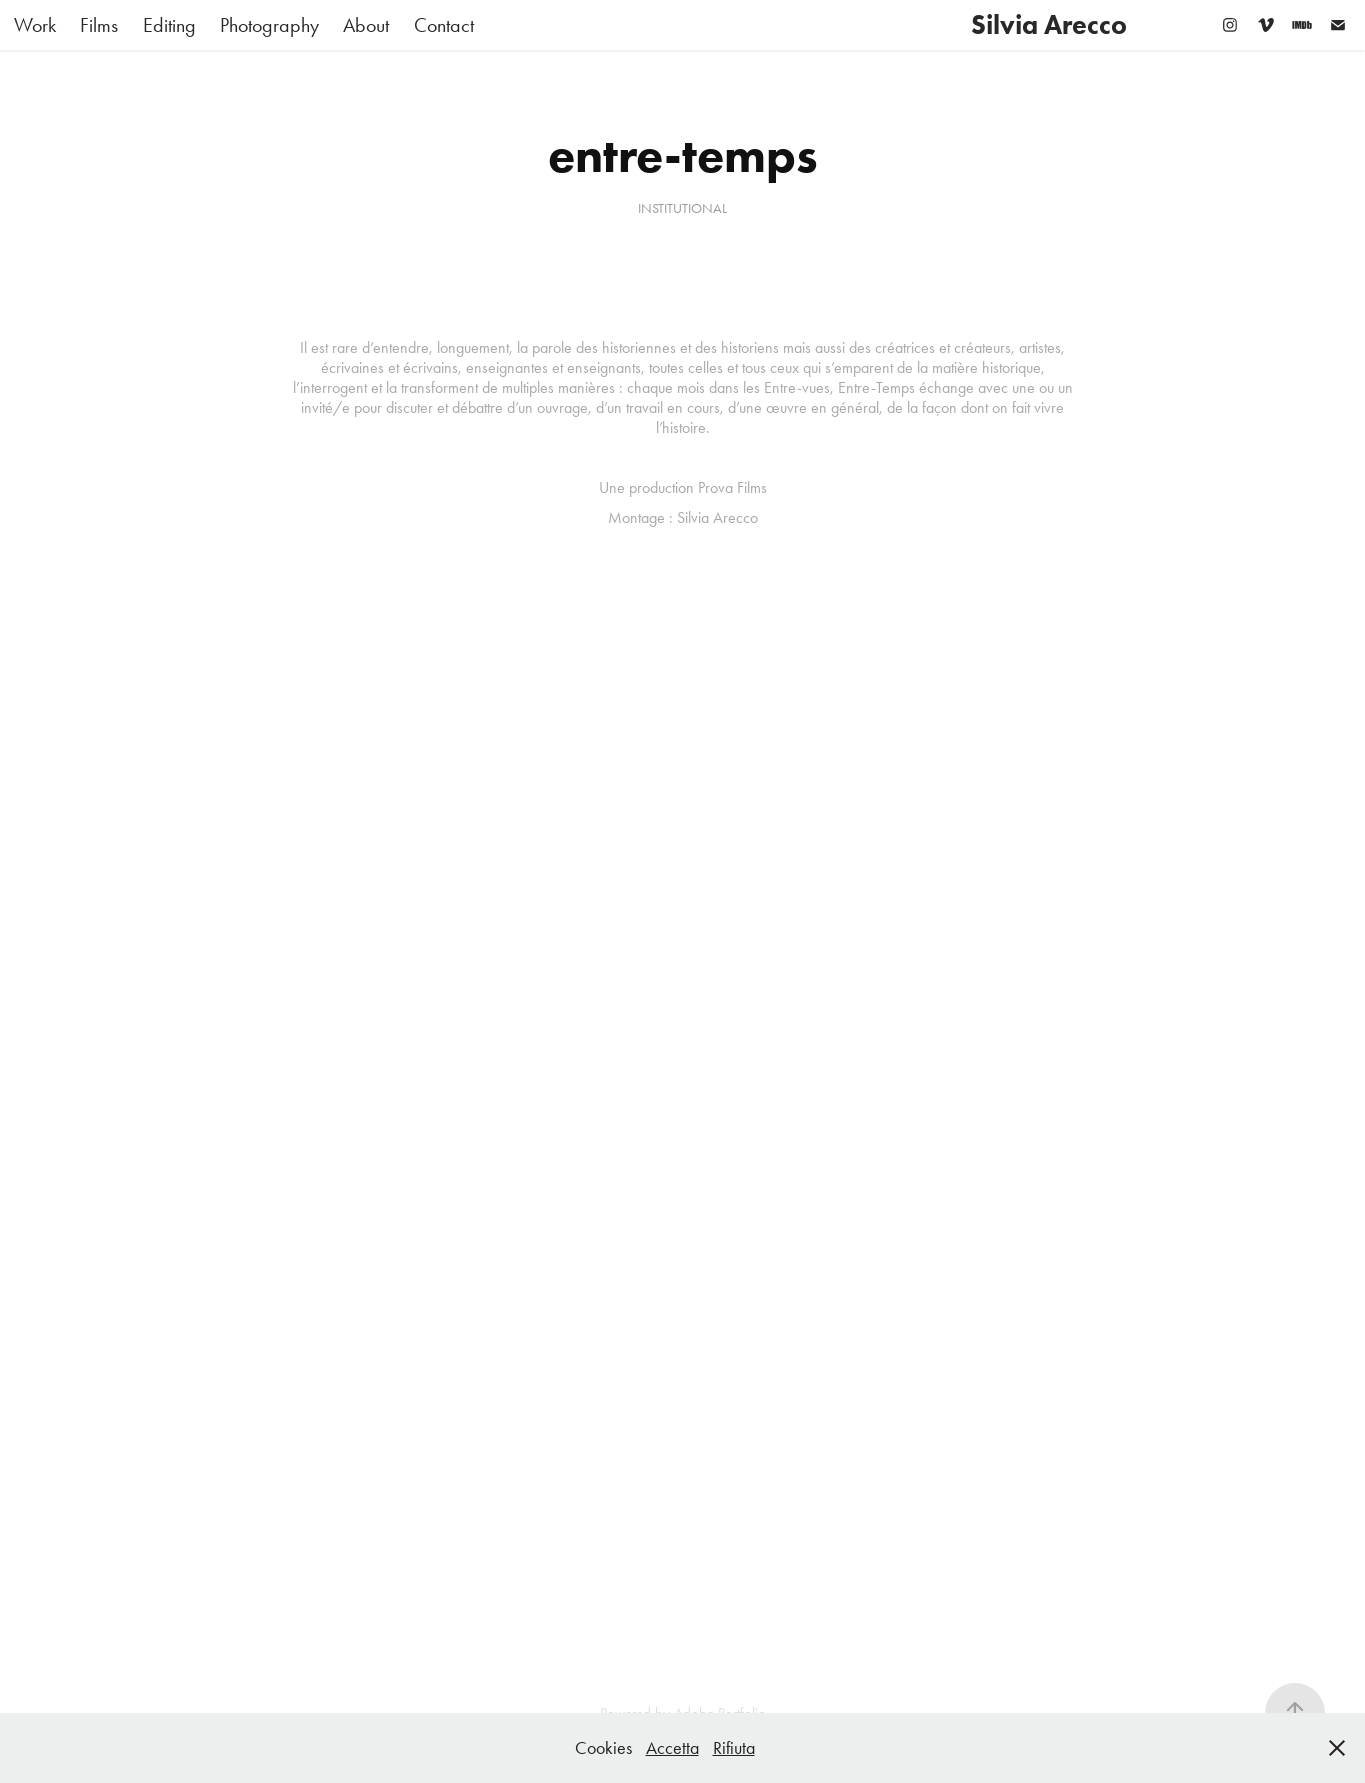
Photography (269, 25)
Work (35, 25)
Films (99, 25)
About (366, 25)
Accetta (672, 1748)
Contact (444, 25)
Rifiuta (734, 1748)
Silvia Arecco (1049, 24)
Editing (169, 25)
